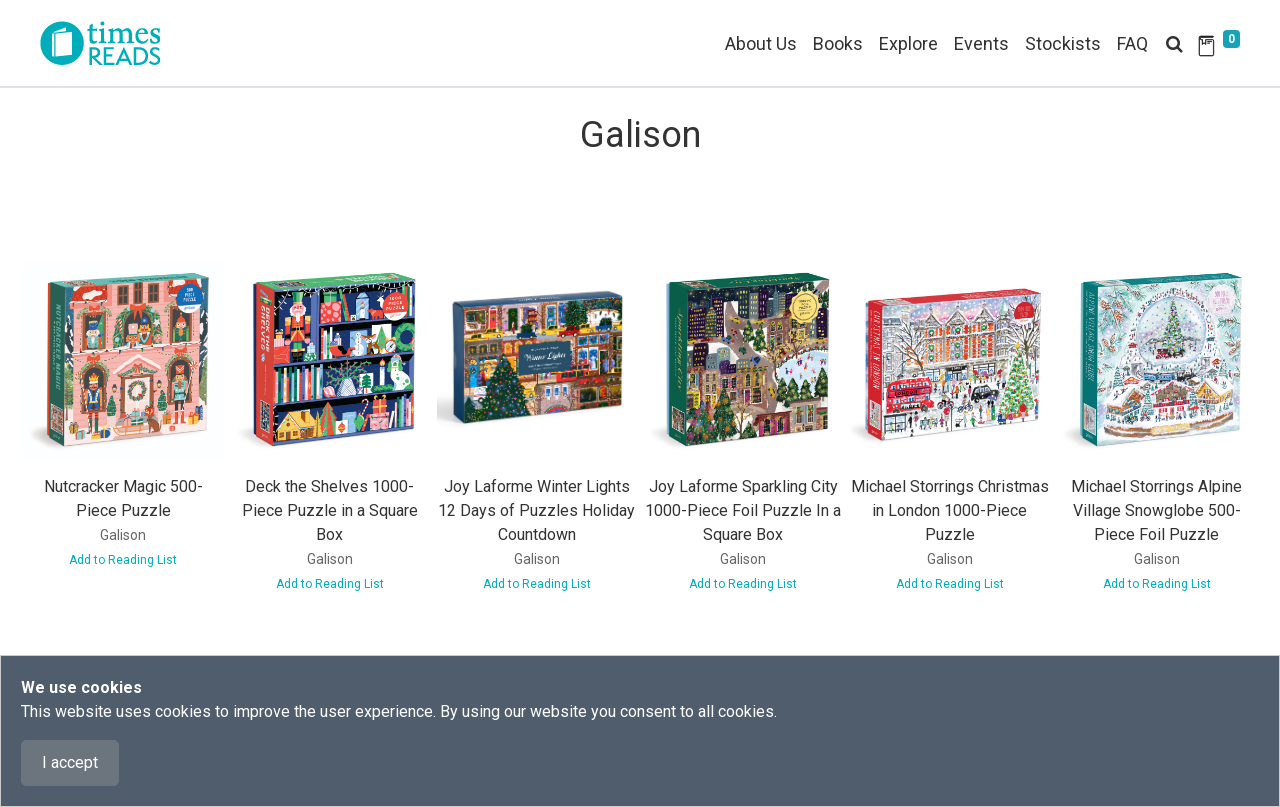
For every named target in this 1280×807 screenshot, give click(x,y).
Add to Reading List (123, 560)
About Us (761, 43)
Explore (908, 43)
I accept (70, 762)
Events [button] (981, 43)
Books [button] (838, 43)
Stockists (1063, 43)
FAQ (1132, 43)
